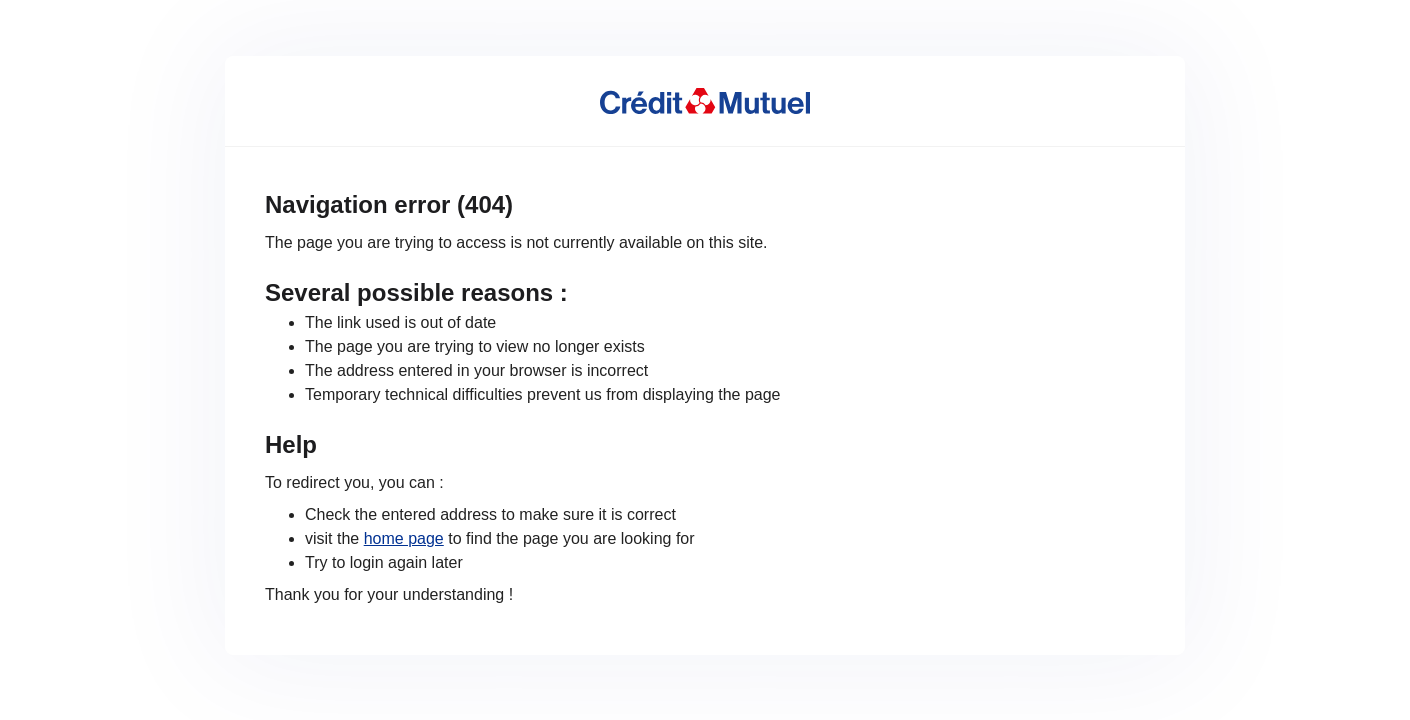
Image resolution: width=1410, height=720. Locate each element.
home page (404, 538)
